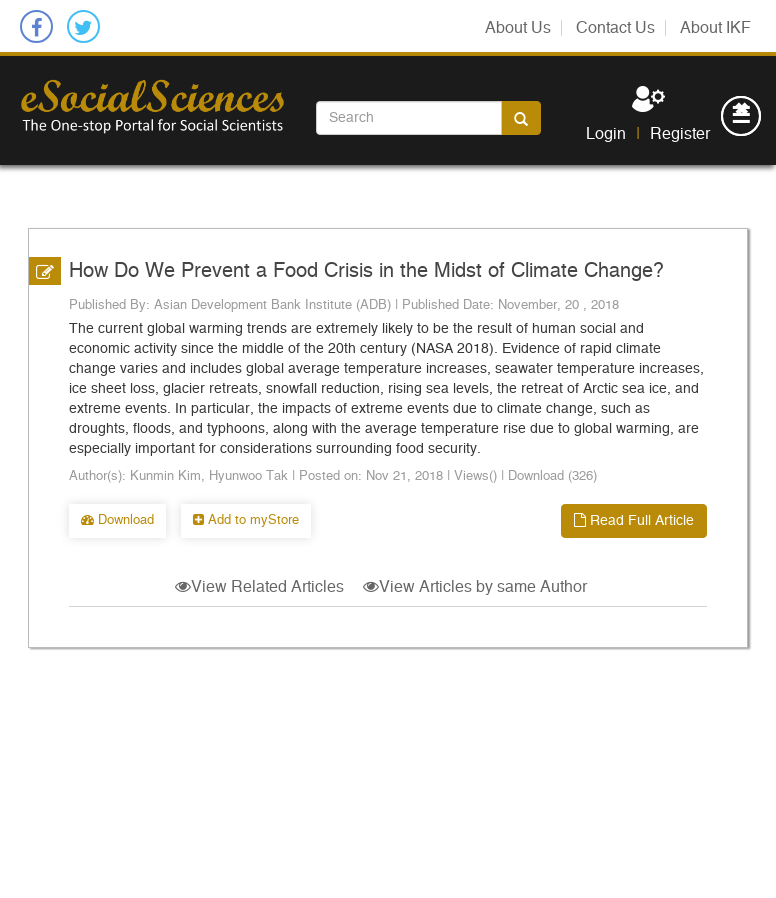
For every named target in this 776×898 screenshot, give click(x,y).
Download (117, 520)
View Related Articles (259, 587)
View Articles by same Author (475, 587)
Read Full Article (634, 520)
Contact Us (615, 28)
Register (680, 134)
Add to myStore (246, 520)
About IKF (715, 28)
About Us (518, 28)
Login (606, 134)
